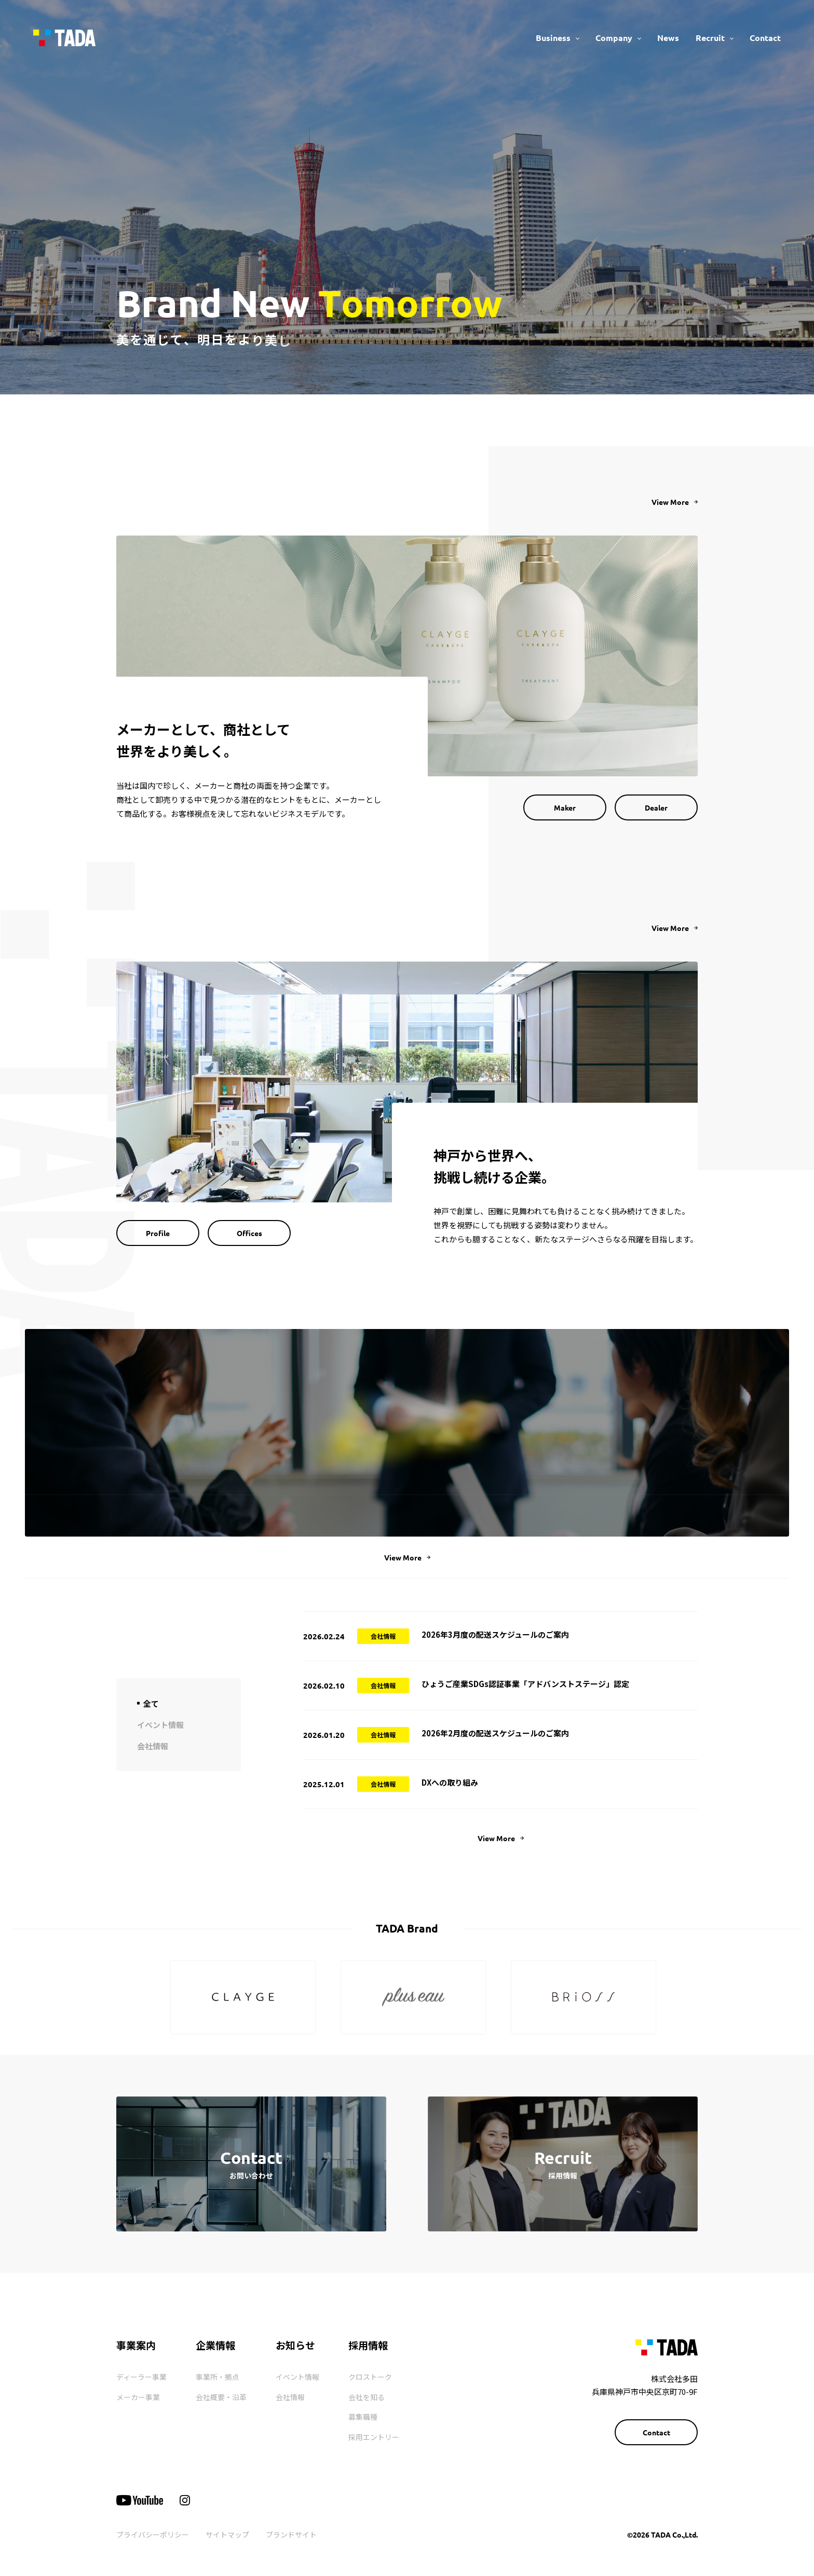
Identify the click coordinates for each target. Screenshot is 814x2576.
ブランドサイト (291, 2534)
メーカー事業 (138, 2397)
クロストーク (370, 2377)
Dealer (656, 807)
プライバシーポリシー (152, 2534)
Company (613, 37)
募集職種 (362, 2416)
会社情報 (290, 2397)
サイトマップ (227, 2534)
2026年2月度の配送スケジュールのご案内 (495, 1733)
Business (553, 37)
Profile (158, 1233)
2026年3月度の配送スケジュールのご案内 (495, 1634)
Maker (565, 807)
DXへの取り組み (450, 1782)
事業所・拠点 (217, 2377)
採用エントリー (373, 2437)
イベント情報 (297, 2377)
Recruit (710, 37)
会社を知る (366, 2397)
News (668, 37)
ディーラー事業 (141, 2377)
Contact (765, 37)
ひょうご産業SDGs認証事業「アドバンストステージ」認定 (525, 1683)
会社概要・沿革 (221, 2397)
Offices (249, 1233)
